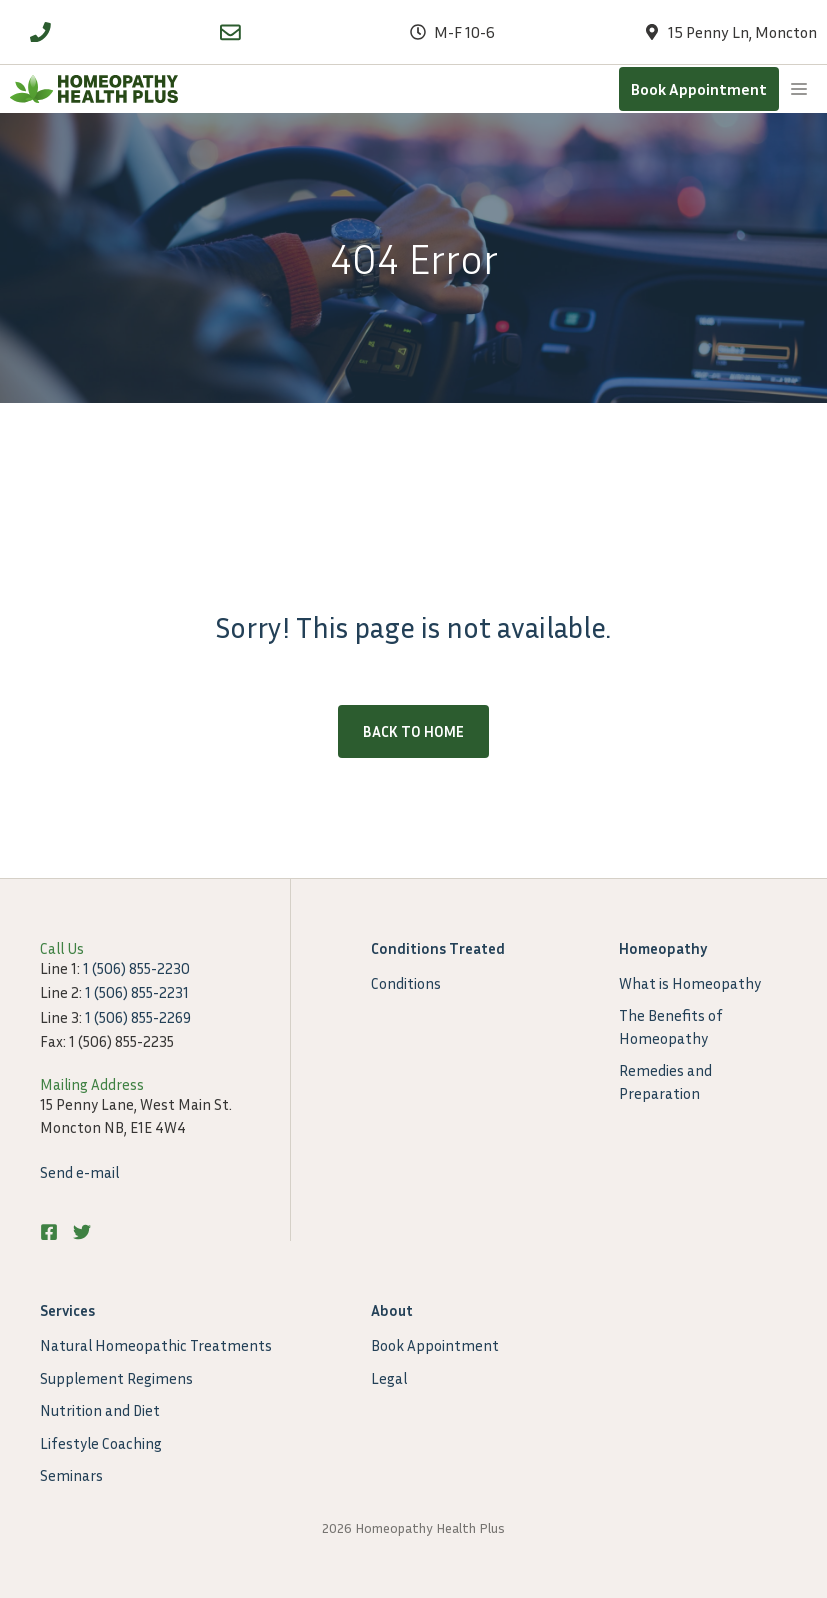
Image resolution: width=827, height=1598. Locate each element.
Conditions (406, 983)
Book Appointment (699, 89)
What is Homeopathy (690, 983)
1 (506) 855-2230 (136, 968)
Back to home (413, 731)
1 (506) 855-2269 (138, 1017)
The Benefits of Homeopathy (671, 1026)
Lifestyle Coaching (101, 1443)
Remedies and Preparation (665, 1081)
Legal (389, 1378)
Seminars (71, 1475)
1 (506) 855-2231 (137, 992)
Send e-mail (79, 1172)
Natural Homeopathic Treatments (156, 1345)
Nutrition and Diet (100, 1410)
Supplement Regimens (116, 1378)
